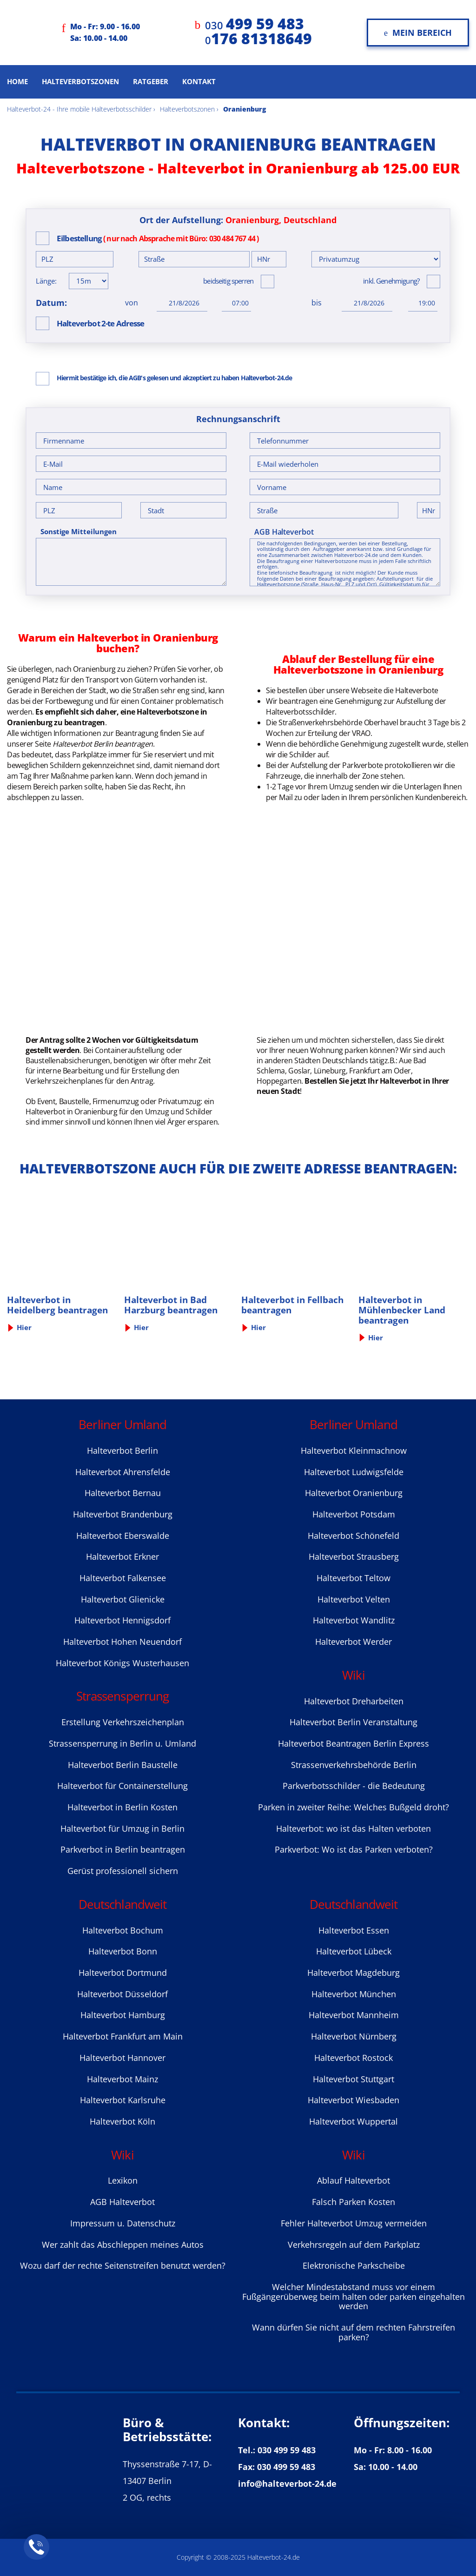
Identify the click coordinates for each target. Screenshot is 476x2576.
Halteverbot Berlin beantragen (103, 744)
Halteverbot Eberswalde (122, 1535)
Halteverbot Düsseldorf (122, 1994)
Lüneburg (330, 1071)
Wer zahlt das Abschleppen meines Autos (123, 2244)
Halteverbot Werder (353, 1641)
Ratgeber (150, 81)
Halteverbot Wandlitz (354, 1620)
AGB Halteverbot (284, 532)
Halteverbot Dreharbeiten (353, 1701)
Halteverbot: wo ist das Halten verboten (353, 1828)
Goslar (299, 1071)
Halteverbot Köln (122, 2121)
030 (254, 25)
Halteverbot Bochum (122, 1930)
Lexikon (123, 2180)
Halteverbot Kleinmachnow (354, 1450)
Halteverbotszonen (80, 81)
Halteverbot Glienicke (123, 1599)
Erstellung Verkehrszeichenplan (122, 1722)
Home (17, 81)
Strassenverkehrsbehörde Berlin (353, 1764)
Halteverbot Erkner (122, 1556)
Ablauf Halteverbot (353, 2180)
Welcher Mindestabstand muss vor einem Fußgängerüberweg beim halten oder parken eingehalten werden (353, 2296)
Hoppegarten (279, 1081)
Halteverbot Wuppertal (353, 2121)
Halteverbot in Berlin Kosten (122, 1807)
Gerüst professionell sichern (122, 1870)
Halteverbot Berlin (122, 1450)
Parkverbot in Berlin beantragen (122, 1849)
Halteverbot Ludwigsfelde (353, 1471)
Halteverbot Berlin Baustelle (123, 1764)
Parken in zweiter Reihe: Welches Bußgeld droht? (353, 1807)
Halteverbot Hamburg (122, 2014)
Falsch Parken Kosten (353, 2201)
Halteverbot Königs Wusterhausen (122, 1663)
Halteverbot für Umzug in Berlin (122, 1828)
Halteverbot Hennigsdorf (122, 1620)
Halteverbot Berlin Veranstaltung (353, 1722)
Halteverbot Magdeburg (353, 1972)
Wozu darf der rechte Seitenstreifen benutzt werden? (122, 2265)
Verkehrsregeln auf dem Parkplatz (354, 2244)
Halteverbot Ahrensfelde (122, 1471)
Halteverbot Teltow (353, 1577)
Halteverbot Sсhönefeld (353, 1535)
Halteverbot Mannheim (354, 2014)
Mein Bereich (418, 32)
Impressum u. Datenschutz (122, 2223)
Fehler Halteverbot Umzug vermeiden (354, 2223)
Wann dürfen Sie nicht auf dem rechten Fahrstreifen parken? (353, 2332)
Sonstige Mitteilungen (78, 532)
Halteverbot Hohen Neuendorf (122, 1641)
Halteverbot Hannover (122, 2057)
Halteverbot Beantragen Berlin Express (353, 1743)
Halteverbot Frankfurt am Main (123, 2036)
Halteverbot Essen (353, 1930)
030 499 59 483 (287, 2450)
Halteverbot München (353, 1994)
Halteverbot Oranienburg (354, 1492)
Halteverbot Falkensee (122, 1577)
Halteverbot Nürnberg (354, 2036)
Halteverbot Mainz (122, 2079)
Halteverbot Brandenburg (122, 1514)
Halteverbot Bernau (123, 1492)
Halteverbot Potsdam (353, 1514)
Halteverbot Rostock (353, 2057)
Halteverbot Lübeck (353, 1951)
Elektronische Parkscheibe (354, 2265)
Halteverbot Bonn (122, 1951)
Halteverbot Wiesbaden (353, 2100)
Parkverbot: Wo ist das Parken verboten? (354, 1849)
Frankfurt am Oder (380, 1071)
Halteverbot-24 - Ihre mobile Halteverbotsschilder (79, 109)
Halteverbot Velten (353, 1599)
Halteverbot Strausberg (354, 1556)
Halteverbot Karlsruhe (122, 2100)
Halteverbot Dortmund (123, 1972)
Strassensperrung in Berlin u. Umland (122, 1743)
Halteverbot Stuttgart (353, 2079)
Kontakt (199, 81)
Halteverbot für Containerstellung (122, 1785)
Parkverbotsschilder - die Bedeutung (354, 1785)
